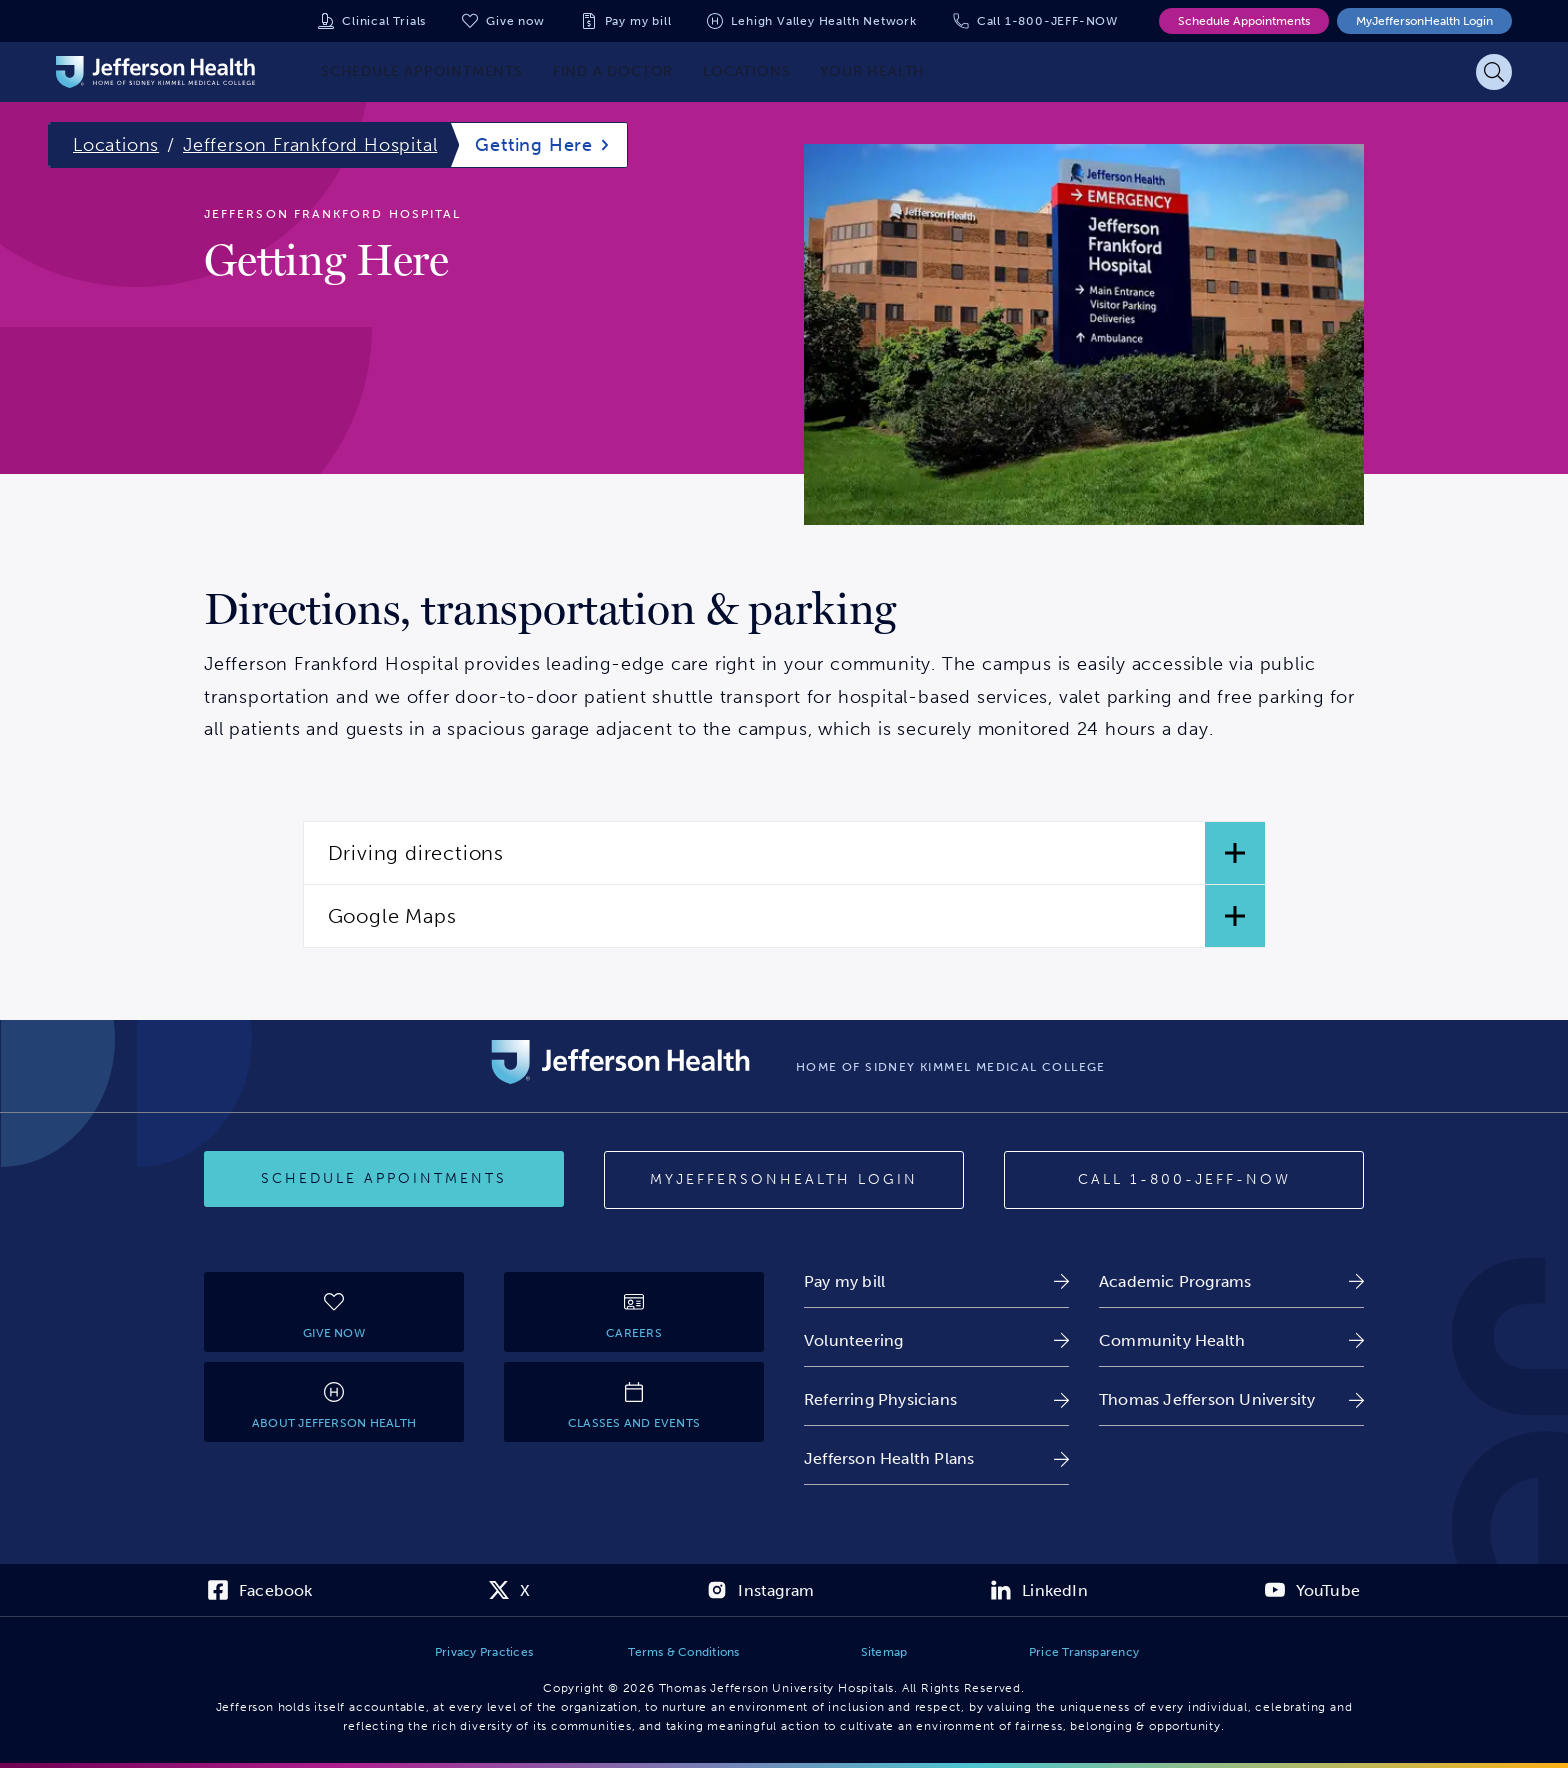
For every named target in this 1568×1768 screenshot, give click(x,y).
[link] (936, 1281)
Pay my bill (638, 21)
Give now (515, 21)
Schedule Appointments (1244, 21)
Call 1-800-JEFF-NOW (1047, 21)
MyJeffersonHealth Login (1424, 21)
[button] (784, 853)
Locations (116, 145)
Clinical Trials (384, 21)
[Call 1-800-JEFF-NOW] (1184, 1180)
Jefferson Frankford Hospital (310, 145)
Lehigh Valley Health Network (823, 21)
